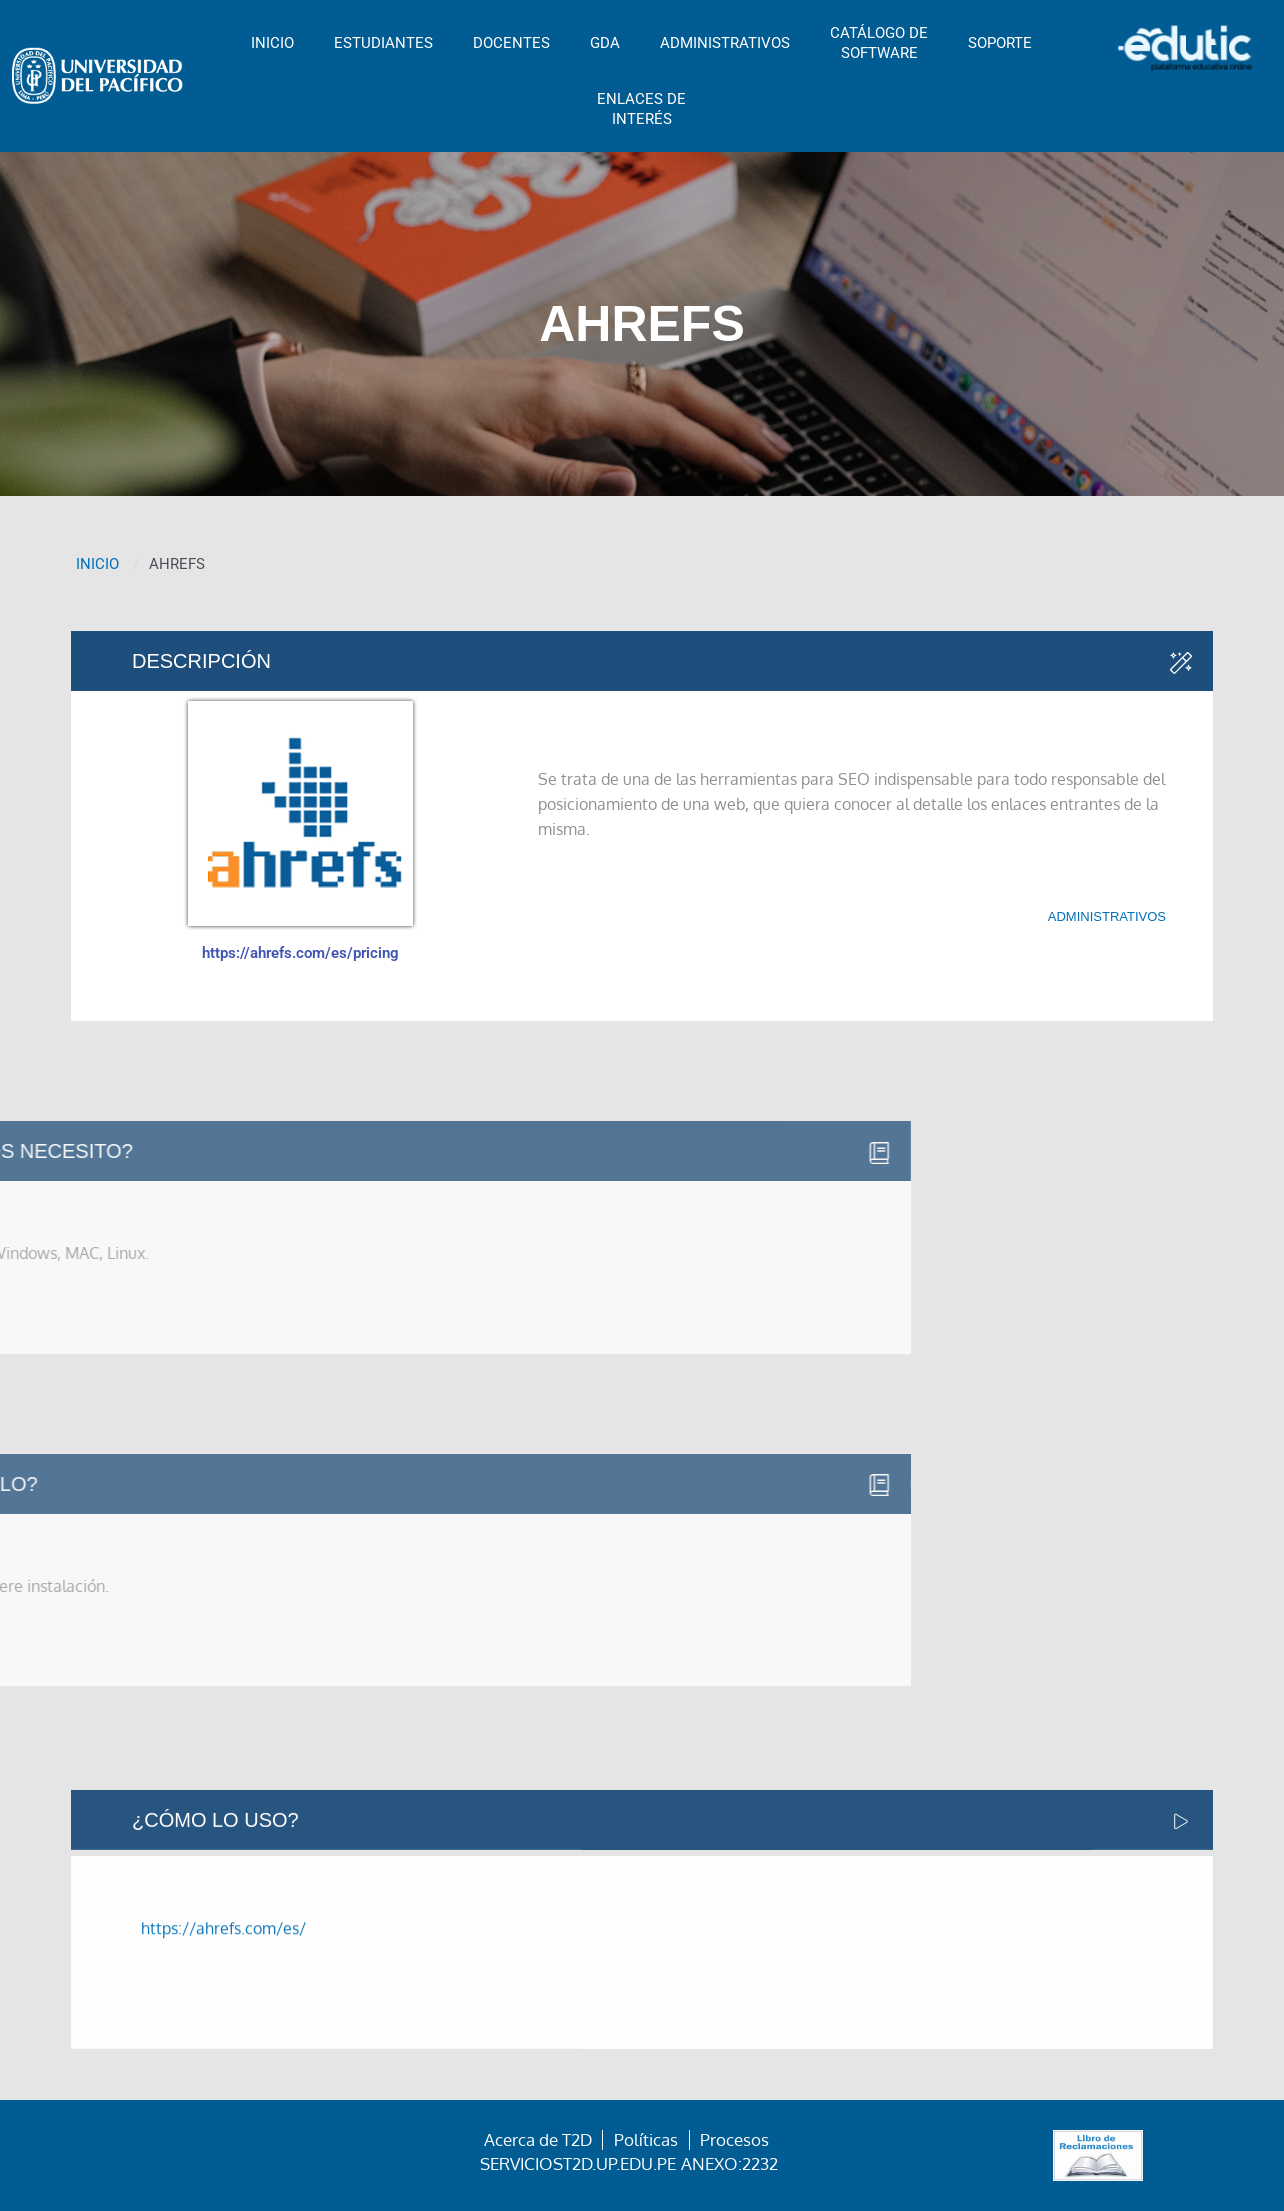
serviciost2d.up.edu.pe (578, 2163)
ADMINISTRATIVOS (725, 43)
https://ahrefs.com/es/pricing (300, 953)
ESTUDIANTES (383, 43)
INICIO (272, 43)
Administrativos (1107, 916)
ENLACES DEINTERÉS (641, 109)
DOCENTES (511, 43)
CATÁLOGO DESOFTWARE (879, 43)
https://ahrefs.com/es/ (223, 2001)
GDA (605, 43)
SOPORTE (1000, 43)
